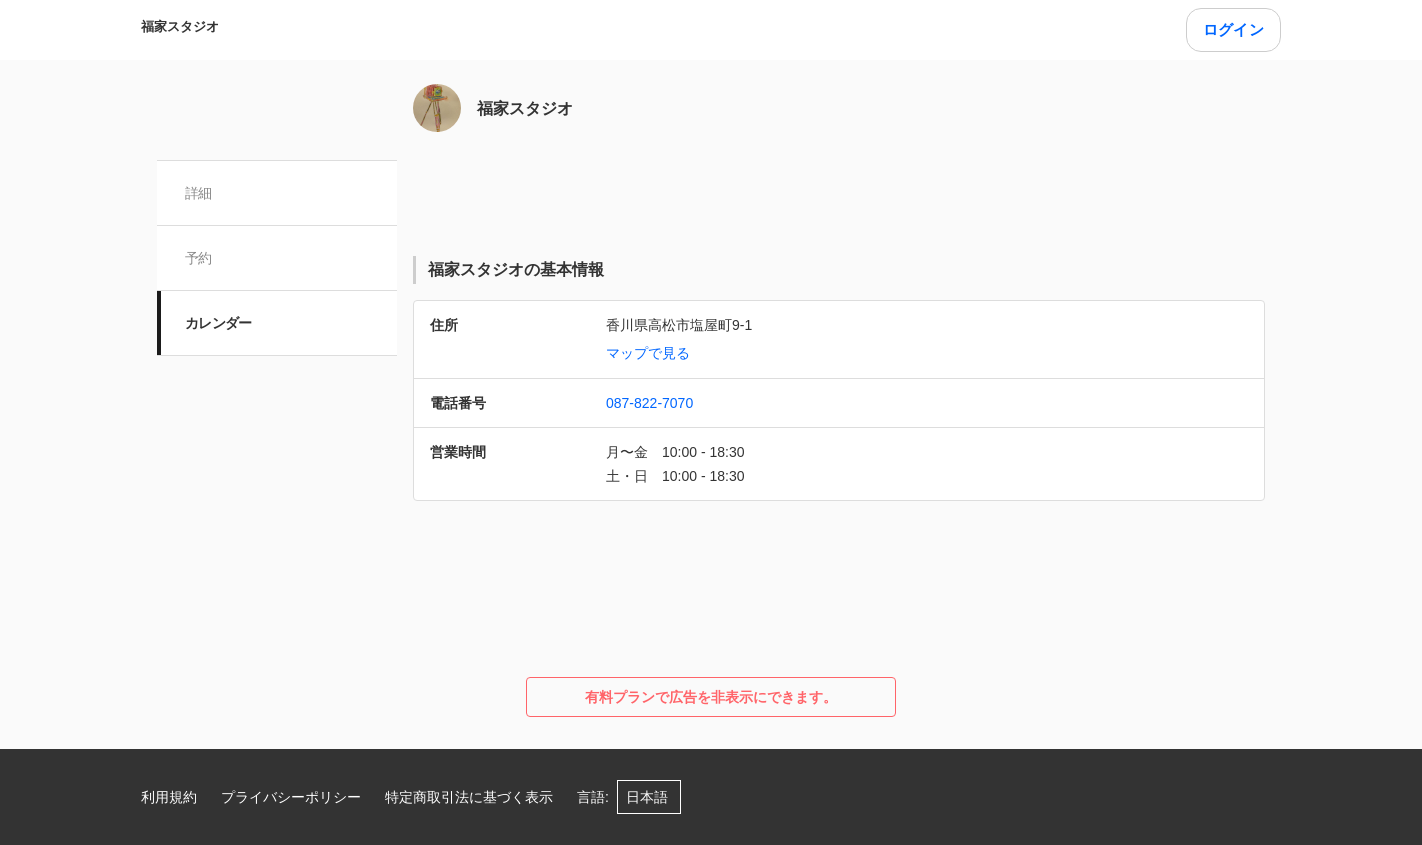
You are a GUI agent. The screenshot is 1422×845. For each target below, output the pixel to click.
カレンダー (218, 323)
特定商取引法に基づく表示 (469, 797)
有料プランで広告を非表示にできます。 (711, 697)
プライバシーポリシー (291, 797)
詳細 (198, 193)
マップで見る (648, 353)
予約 (198, 258)
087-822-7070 (649, 403)
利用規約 (169, 797)
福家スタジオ (180, 26)
